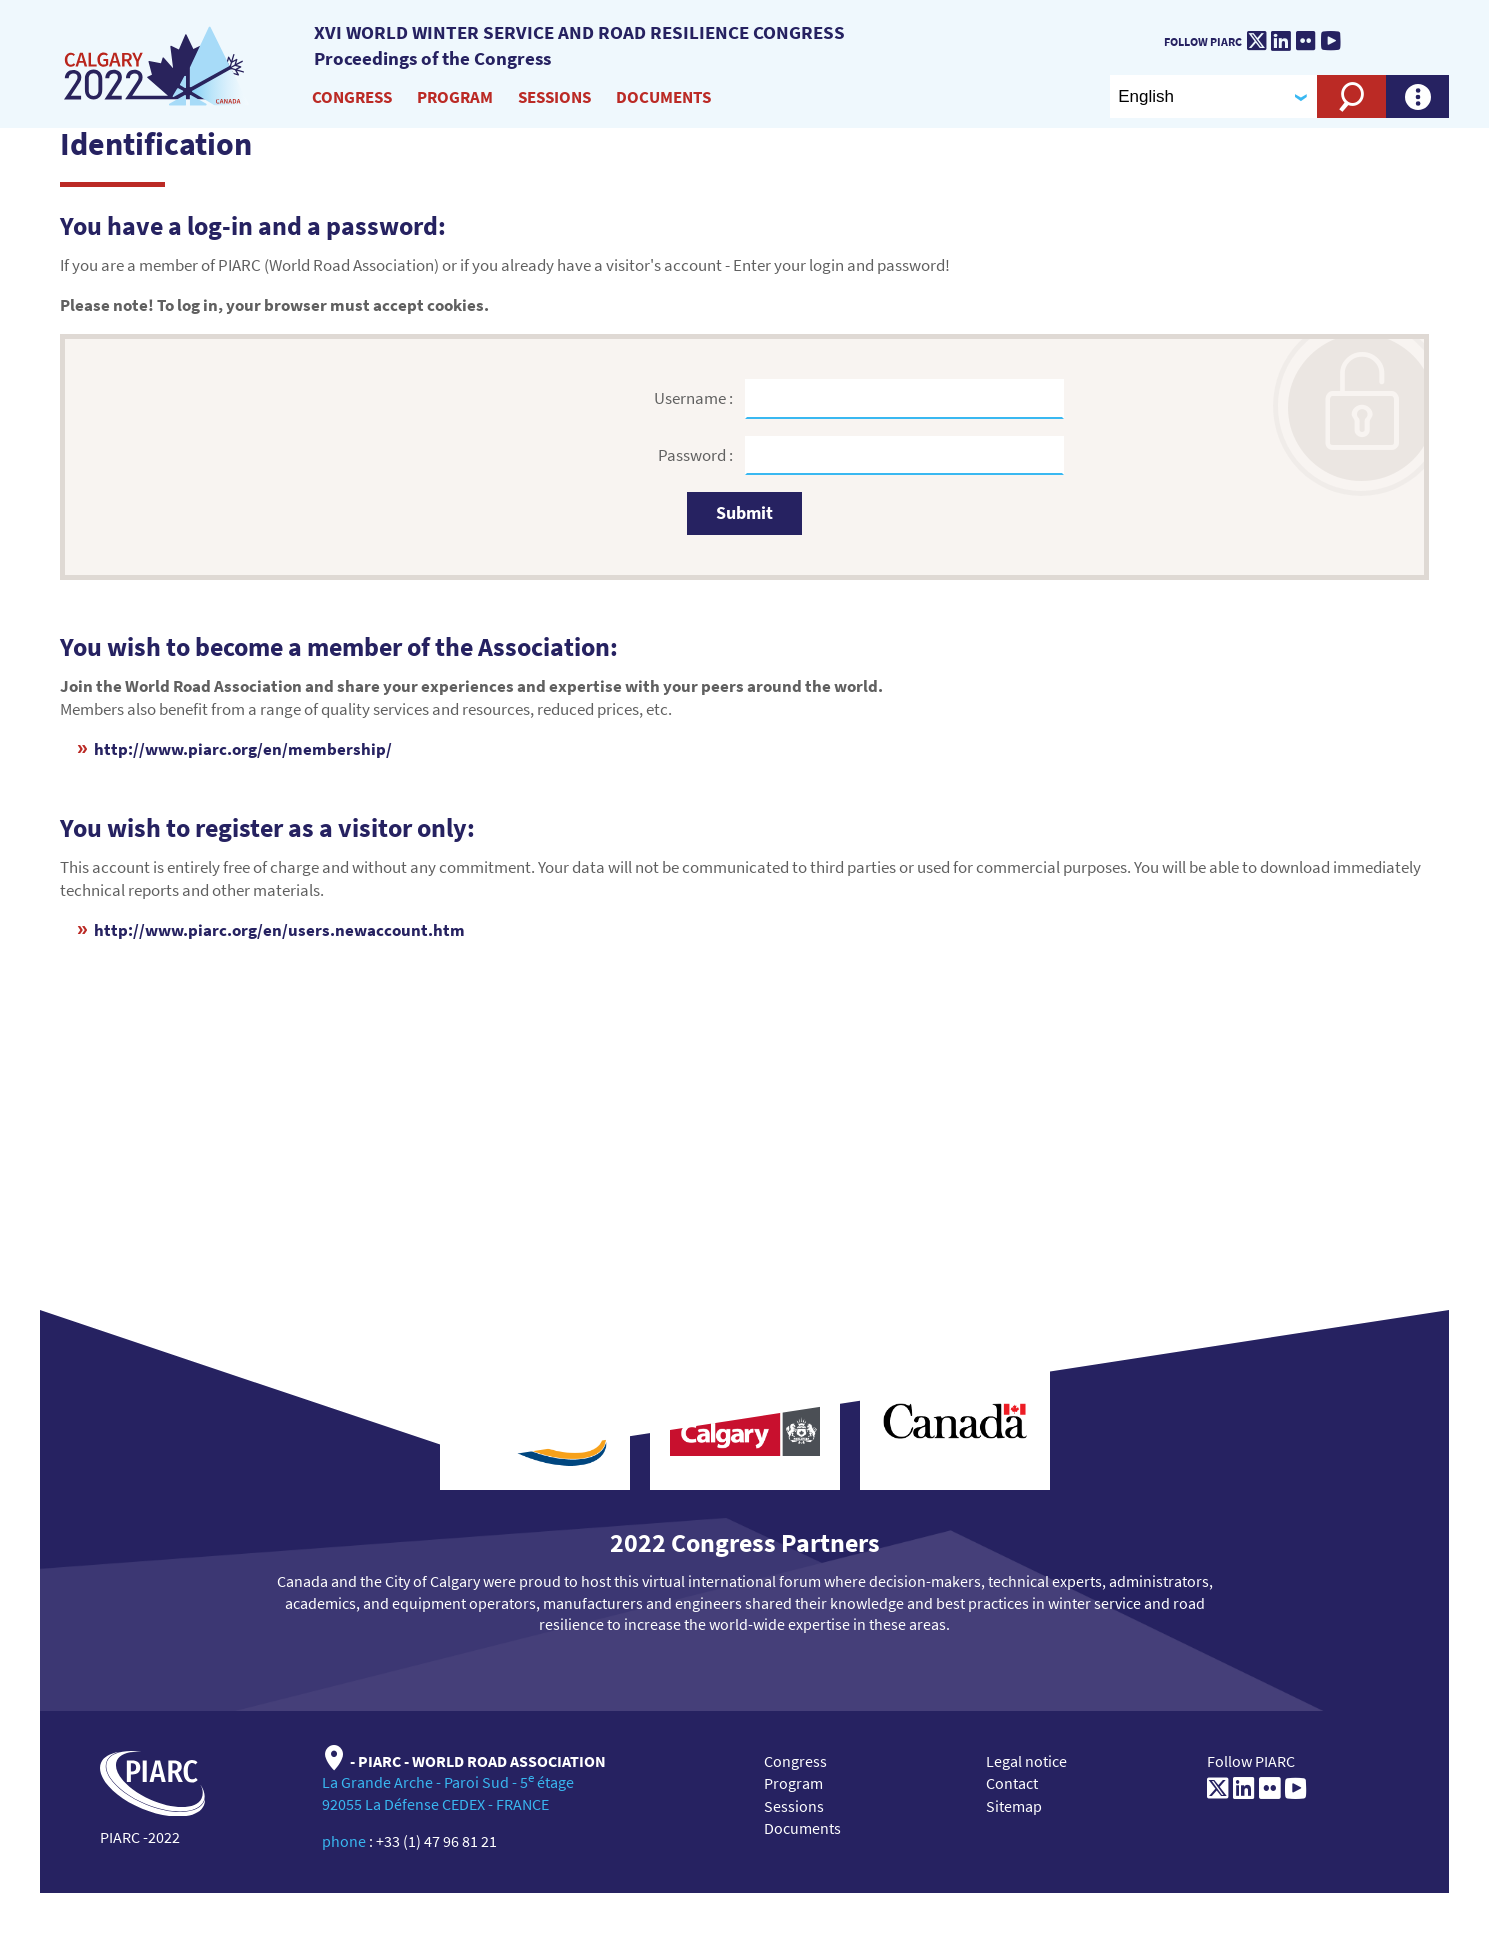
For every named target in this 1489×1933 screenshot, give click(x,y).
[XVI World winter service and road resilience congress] (156, 67)
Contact (1012, 1783)
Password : (697, 455)
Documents (663, 97)
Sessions (554, 97)
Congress (352, 97)
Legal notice (1026, 1761)
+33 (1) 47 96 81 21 (436, 1841)
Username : (695, 398)
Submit (744, 512)
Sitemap (1014, 1806)
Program (455, 97)
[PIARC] (1409, 36)
